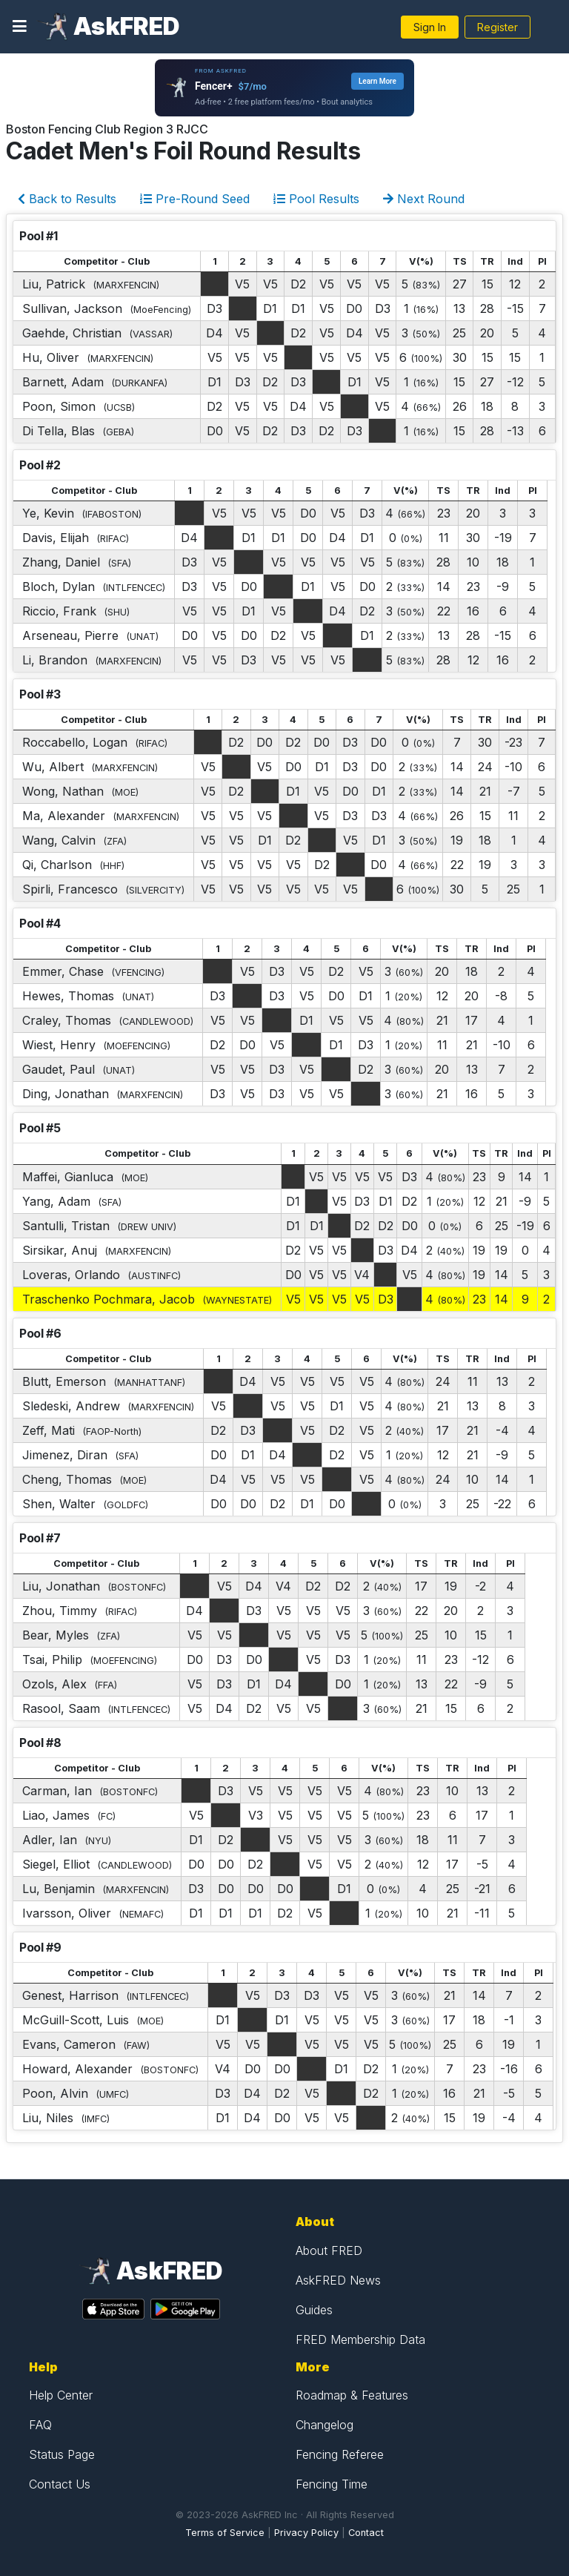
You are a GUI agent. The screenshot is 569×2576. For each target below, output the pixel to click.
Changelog (324, 2424)
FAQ (40, 2424)
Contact (366, 2532)
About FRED (329, 2250)
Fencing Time (331, 2484)
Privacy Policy (306, 2532)
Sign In (429, 27)
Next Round (424, 198)
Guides (314, 2309)
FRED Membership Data (360, 2339)
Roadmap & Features (352, 2395)
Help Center (61, 2395)
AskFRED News (338, 2280)
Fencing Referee (340, 2454)
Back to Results (67, 198)
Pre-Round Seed (195, 198)
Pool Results (316, 198)
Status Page (62, 2454)
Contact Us (59, 2484)
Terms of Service (224, 2532)
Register (497, 27)
